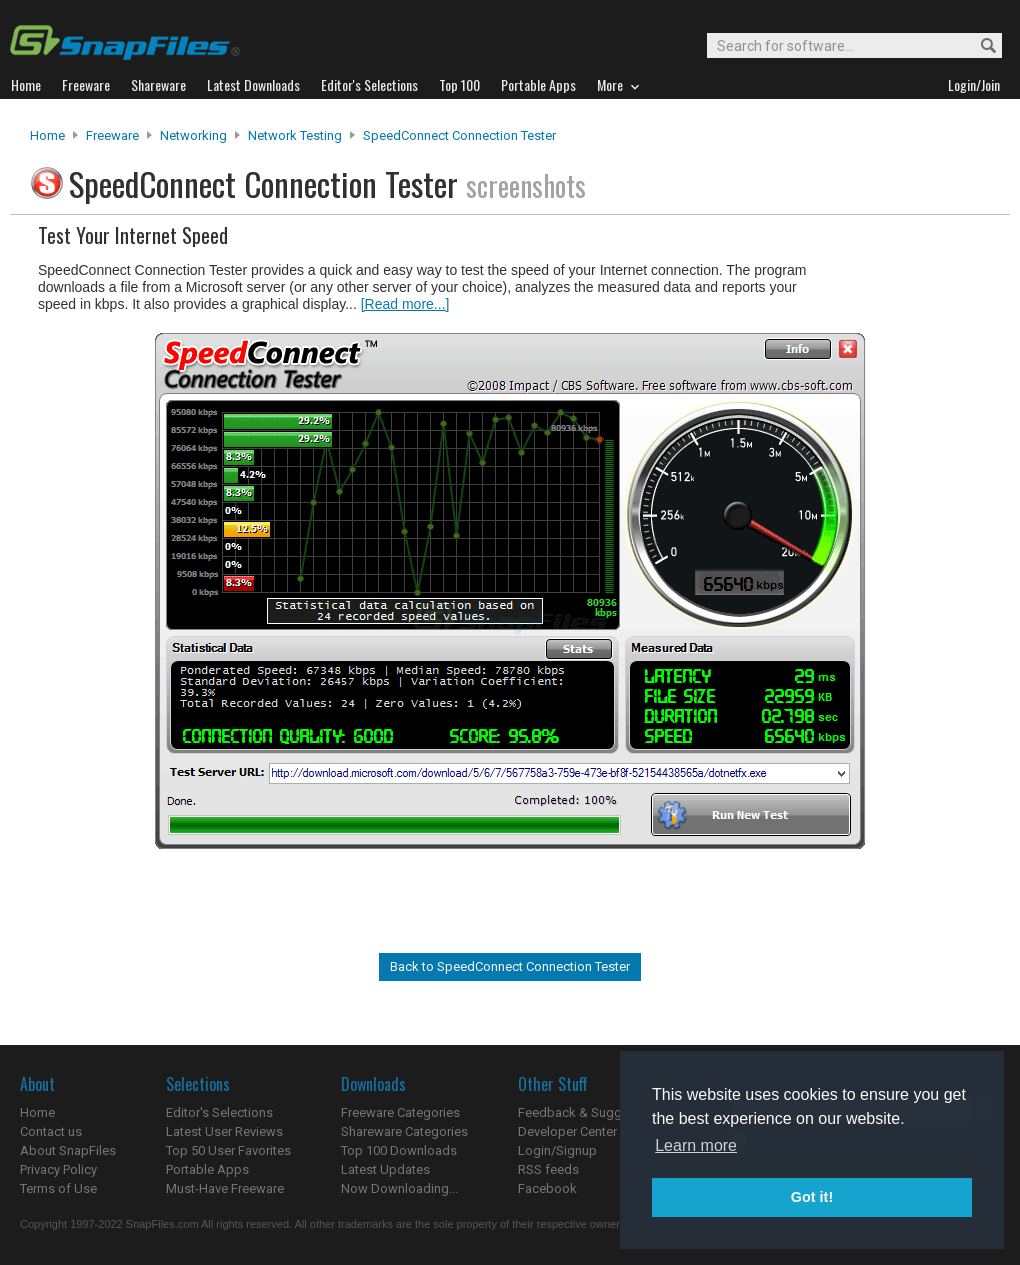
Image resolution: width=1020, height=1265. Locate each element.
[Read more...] (405, 304)
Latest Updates (385, 1169)
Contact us (51, 1131)
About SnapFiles (68, 1150)
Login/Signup (557, 1150)
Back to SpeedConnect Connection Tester (510, 966)
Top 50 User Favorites (228, 1150)
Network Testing (295, 135)
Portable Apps (207, 1169)
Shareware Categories (404, 1131)
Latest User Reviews (224, 1131)
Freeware (112, 135)
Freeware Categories (400, 1112)
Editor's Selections (219, 1112)
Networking (193, 135)
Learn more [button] (696, 1145)
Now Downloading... (399, 1188)
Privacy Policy (58, 1169)
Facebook (547, 1188)
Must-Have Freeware (225, 1188)
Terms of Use (58, 1188)
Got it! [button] (812, 1197)
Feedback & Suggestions (591, 1112)
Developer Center (567, 1131)
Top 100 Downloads (399, 1150)
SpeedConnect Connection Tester (459, 135)
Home (47, 135)
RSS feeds (548, 1169)
